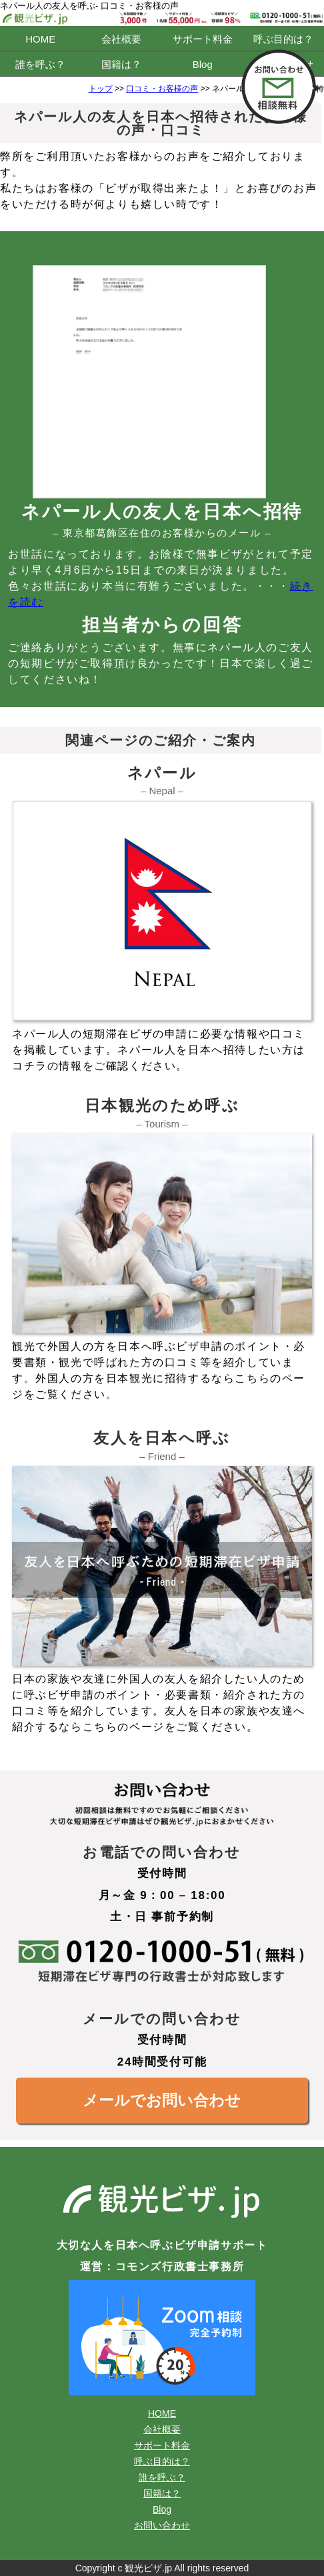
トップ (101, 88)
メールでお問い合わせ (162, 2100)
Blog (203, 64)
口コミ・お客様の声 (162, 88)
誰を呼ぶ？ (40, 64)
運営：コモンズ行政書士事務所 (162, 2266)
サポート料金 (203, 39)
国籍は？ (121, 64)
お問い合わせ (162, 2525)
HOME (40, 39)
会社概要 (121, 39)
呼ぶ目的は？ (283, 39)
